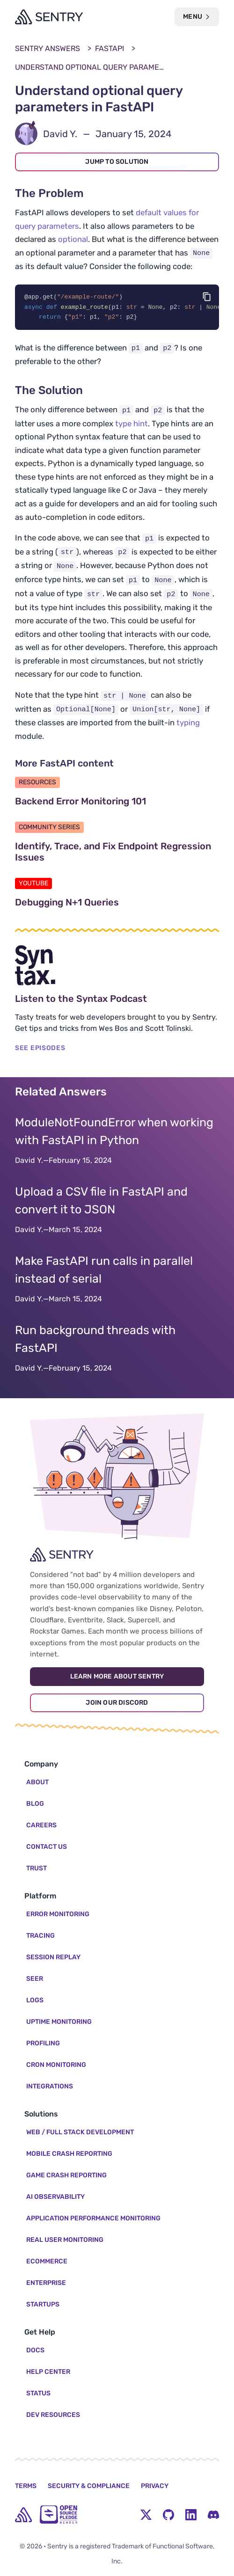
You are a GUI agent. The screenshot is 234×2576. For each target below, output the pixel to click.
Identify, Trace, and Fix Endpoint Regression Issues (113, 853)
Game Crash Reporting (66, 2175)
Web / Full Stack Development (80, 2132)
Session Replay (53, 1957)
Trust (36, 1868)
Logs (35, 2000)
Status (38, 2393)
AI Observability (55, 2197)
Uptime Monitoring (59, 2022)
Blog (35, 1804)
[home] (23, 2514)
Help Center (48, 2372)
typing (188, 724)
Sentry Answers (47, 48)
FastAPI (109, 48)
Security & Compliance (89, 2486)
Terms (26, 2486)
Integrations (49, 2086)
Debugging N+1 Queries (111, 903)
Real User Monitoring (64, 2240)
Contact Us (46, 1847)
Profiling (43, 2043)
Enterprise (46, 2283)
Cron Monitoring (56, 2065)
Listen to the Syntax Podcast (117, 1000)
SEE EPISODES (40, 1049)
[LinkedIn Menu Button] (191, 2514)
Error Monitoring (57, 1914)
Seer (34, 1979)
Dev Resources (53, 2415)
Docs (35, 2350)
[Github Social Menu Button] (168, 2514)
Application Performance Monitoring (93, 2218)
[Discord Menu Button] (213, 2514)
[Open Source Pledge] (58, 2514)
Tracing (40, 1936)
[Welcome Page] (49, 16)
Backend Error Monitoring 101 (117, 802)
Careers (41, 1825)
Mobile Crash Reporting (69, 2154)
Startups (42, 2304)
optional (73, 239)
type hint (131, 424)
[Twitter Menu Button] (146, 2514)
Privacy (154, 2486)
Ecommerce (46, 2261)
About (37, 1782)
